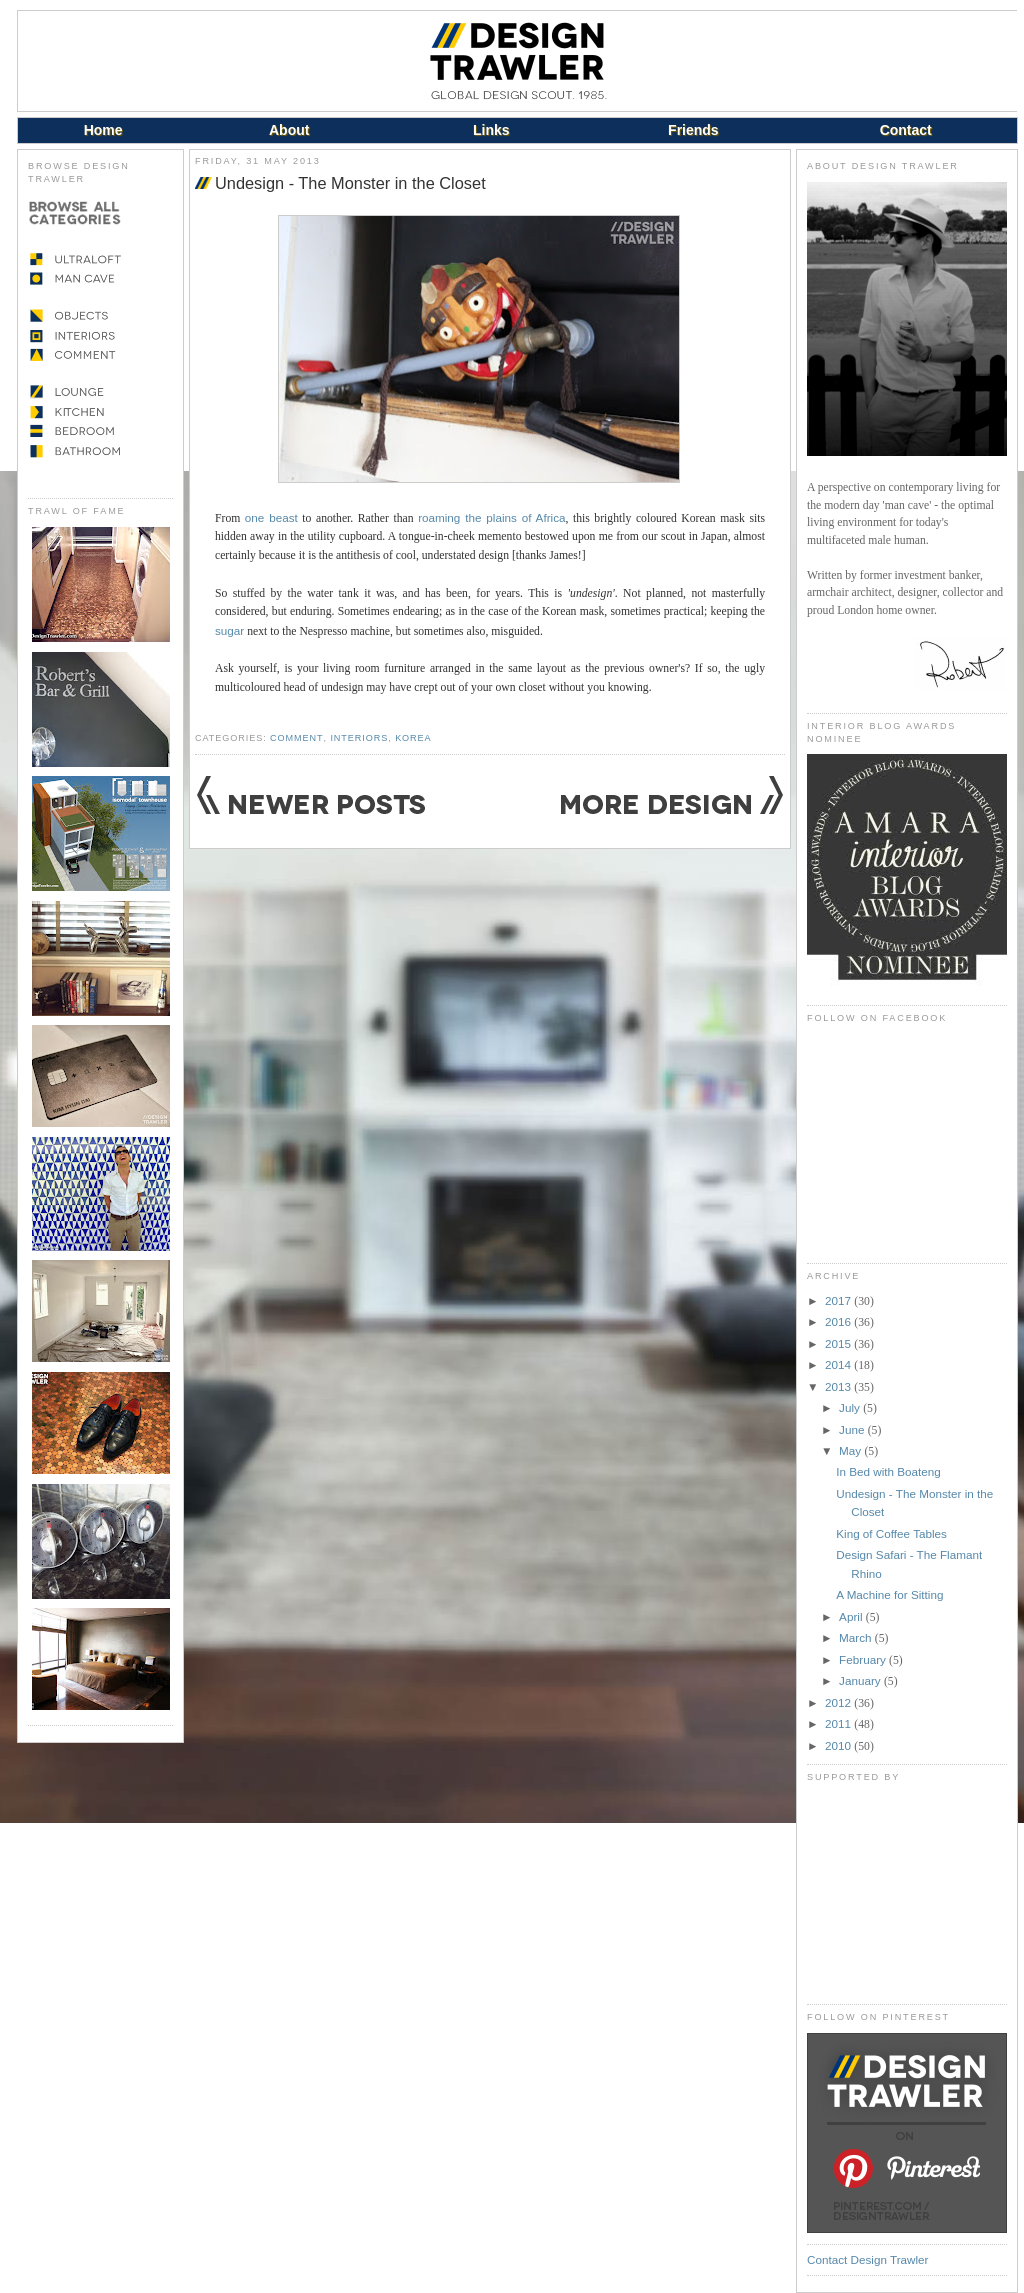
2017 (839, 1300)
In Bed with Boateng (888, 1471)
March (857, 1637)
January (861, 1680)
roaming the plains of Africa (491, 517)
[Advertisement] (907, 1893)
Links (491, 130)
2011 (839, 1723)
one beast (271, 517)
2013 (839, 1386)
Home (103, 130)
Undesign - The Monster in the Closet (350, 183)
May (851, 1450)
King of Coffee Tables (891, 1533)
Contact (906, 130)
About (289, 130)
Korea (413, 738)
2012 (839, 1702)
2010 (839, 1745)
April (852, 1616)
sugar (229, 630)
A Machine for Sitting (889, 1594)
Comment (296, 738)
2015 (839, 1343)
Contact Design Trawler (867, 2259)
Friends (693, 130)
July (851, 1407)
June (853, 1429)
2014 (839, 1364)
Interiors (359, 738)
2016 (839, 1321)
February (864, 1659)
